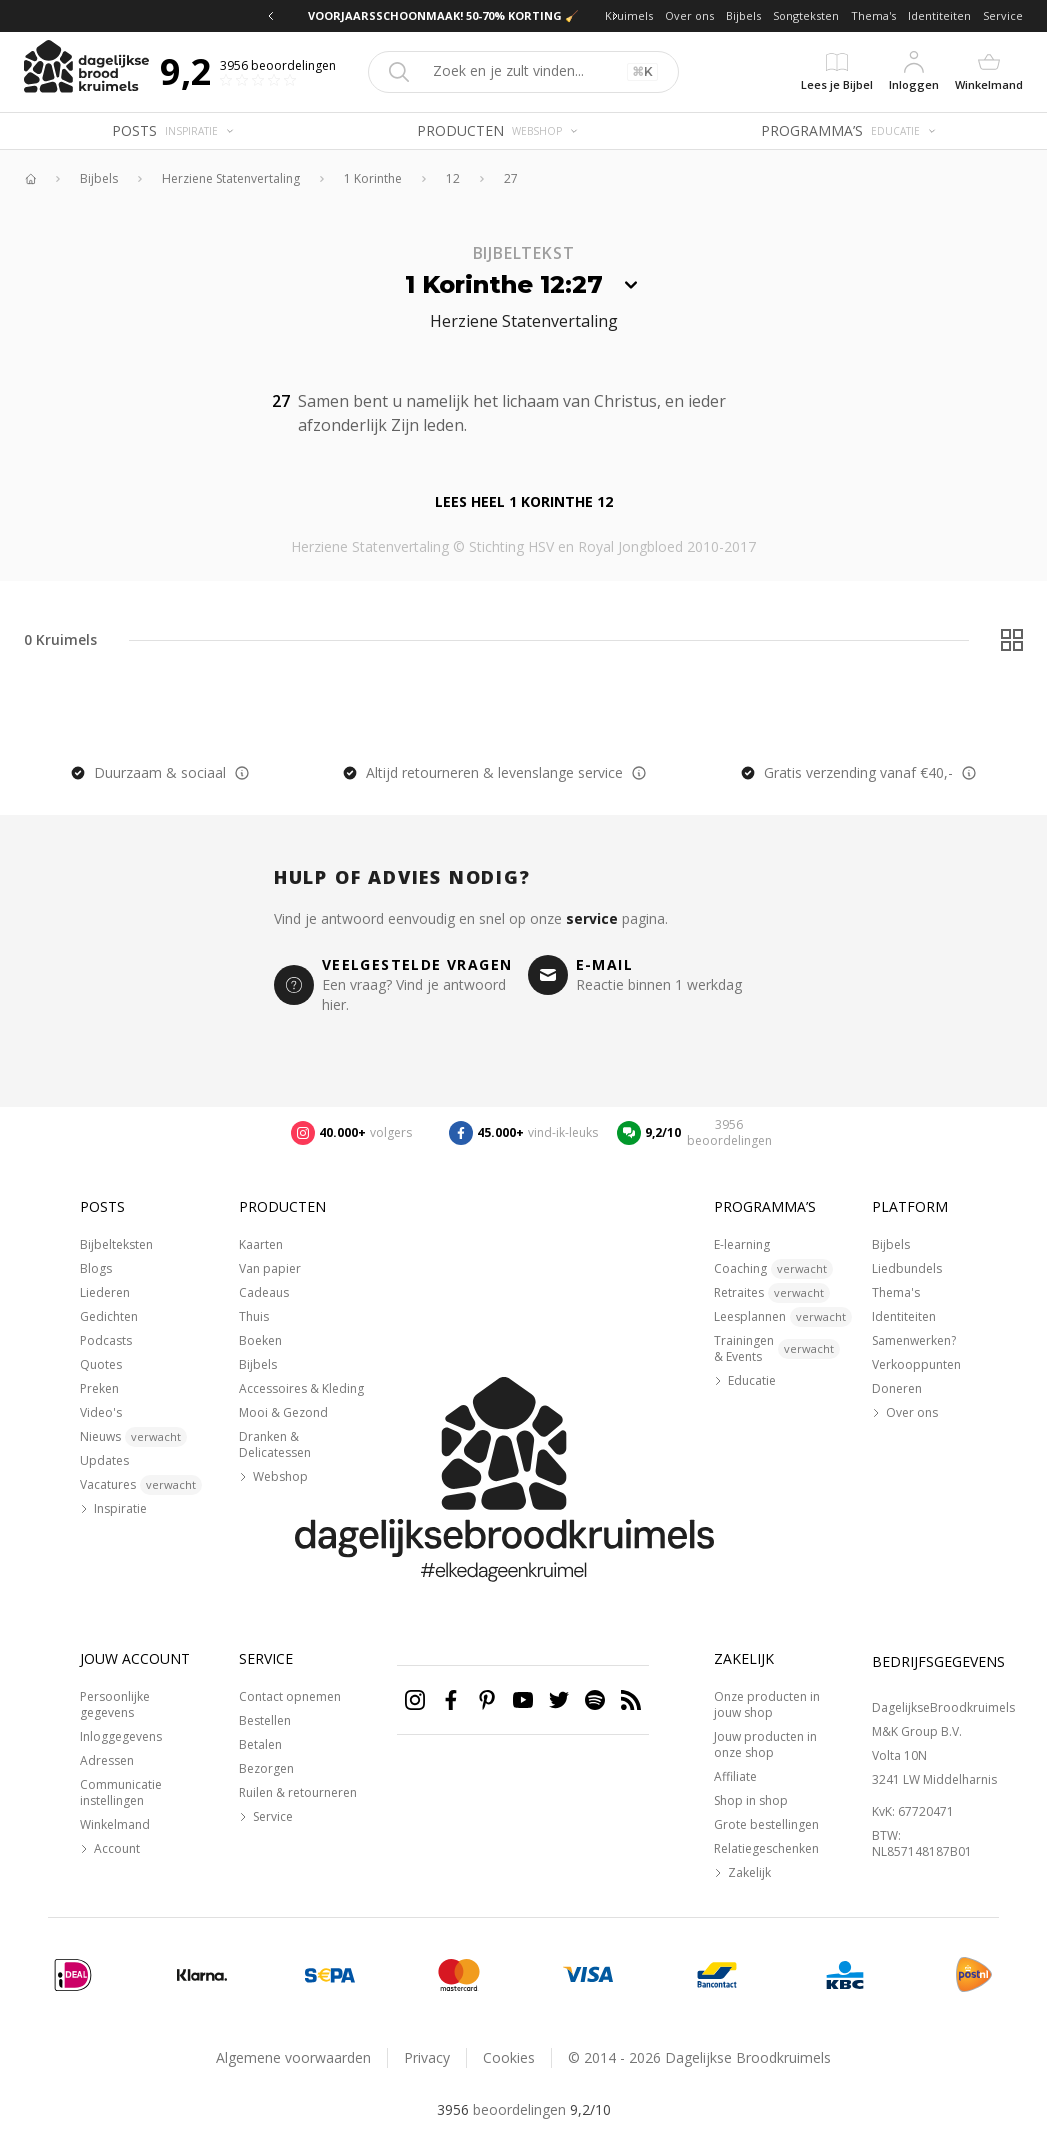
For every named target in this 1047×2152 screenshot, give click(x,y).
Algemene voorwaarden (293, 2057)
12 (453, 179)
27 (511, 179)
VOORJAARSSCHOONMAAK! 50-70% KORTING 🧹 (443, 15)
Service (1003, 15)
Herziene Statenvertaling (231, 179)
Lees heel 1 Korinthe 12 (524, 501)
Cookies (509, 2057)
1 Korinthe (373, 179)
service (592, 918)
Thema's (873, 15)
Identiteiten (939, 15)
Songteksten (806, 15)
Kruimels (629, 15)
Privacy (427, 2057)
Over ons (689, 15)
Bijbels (743, 15)
